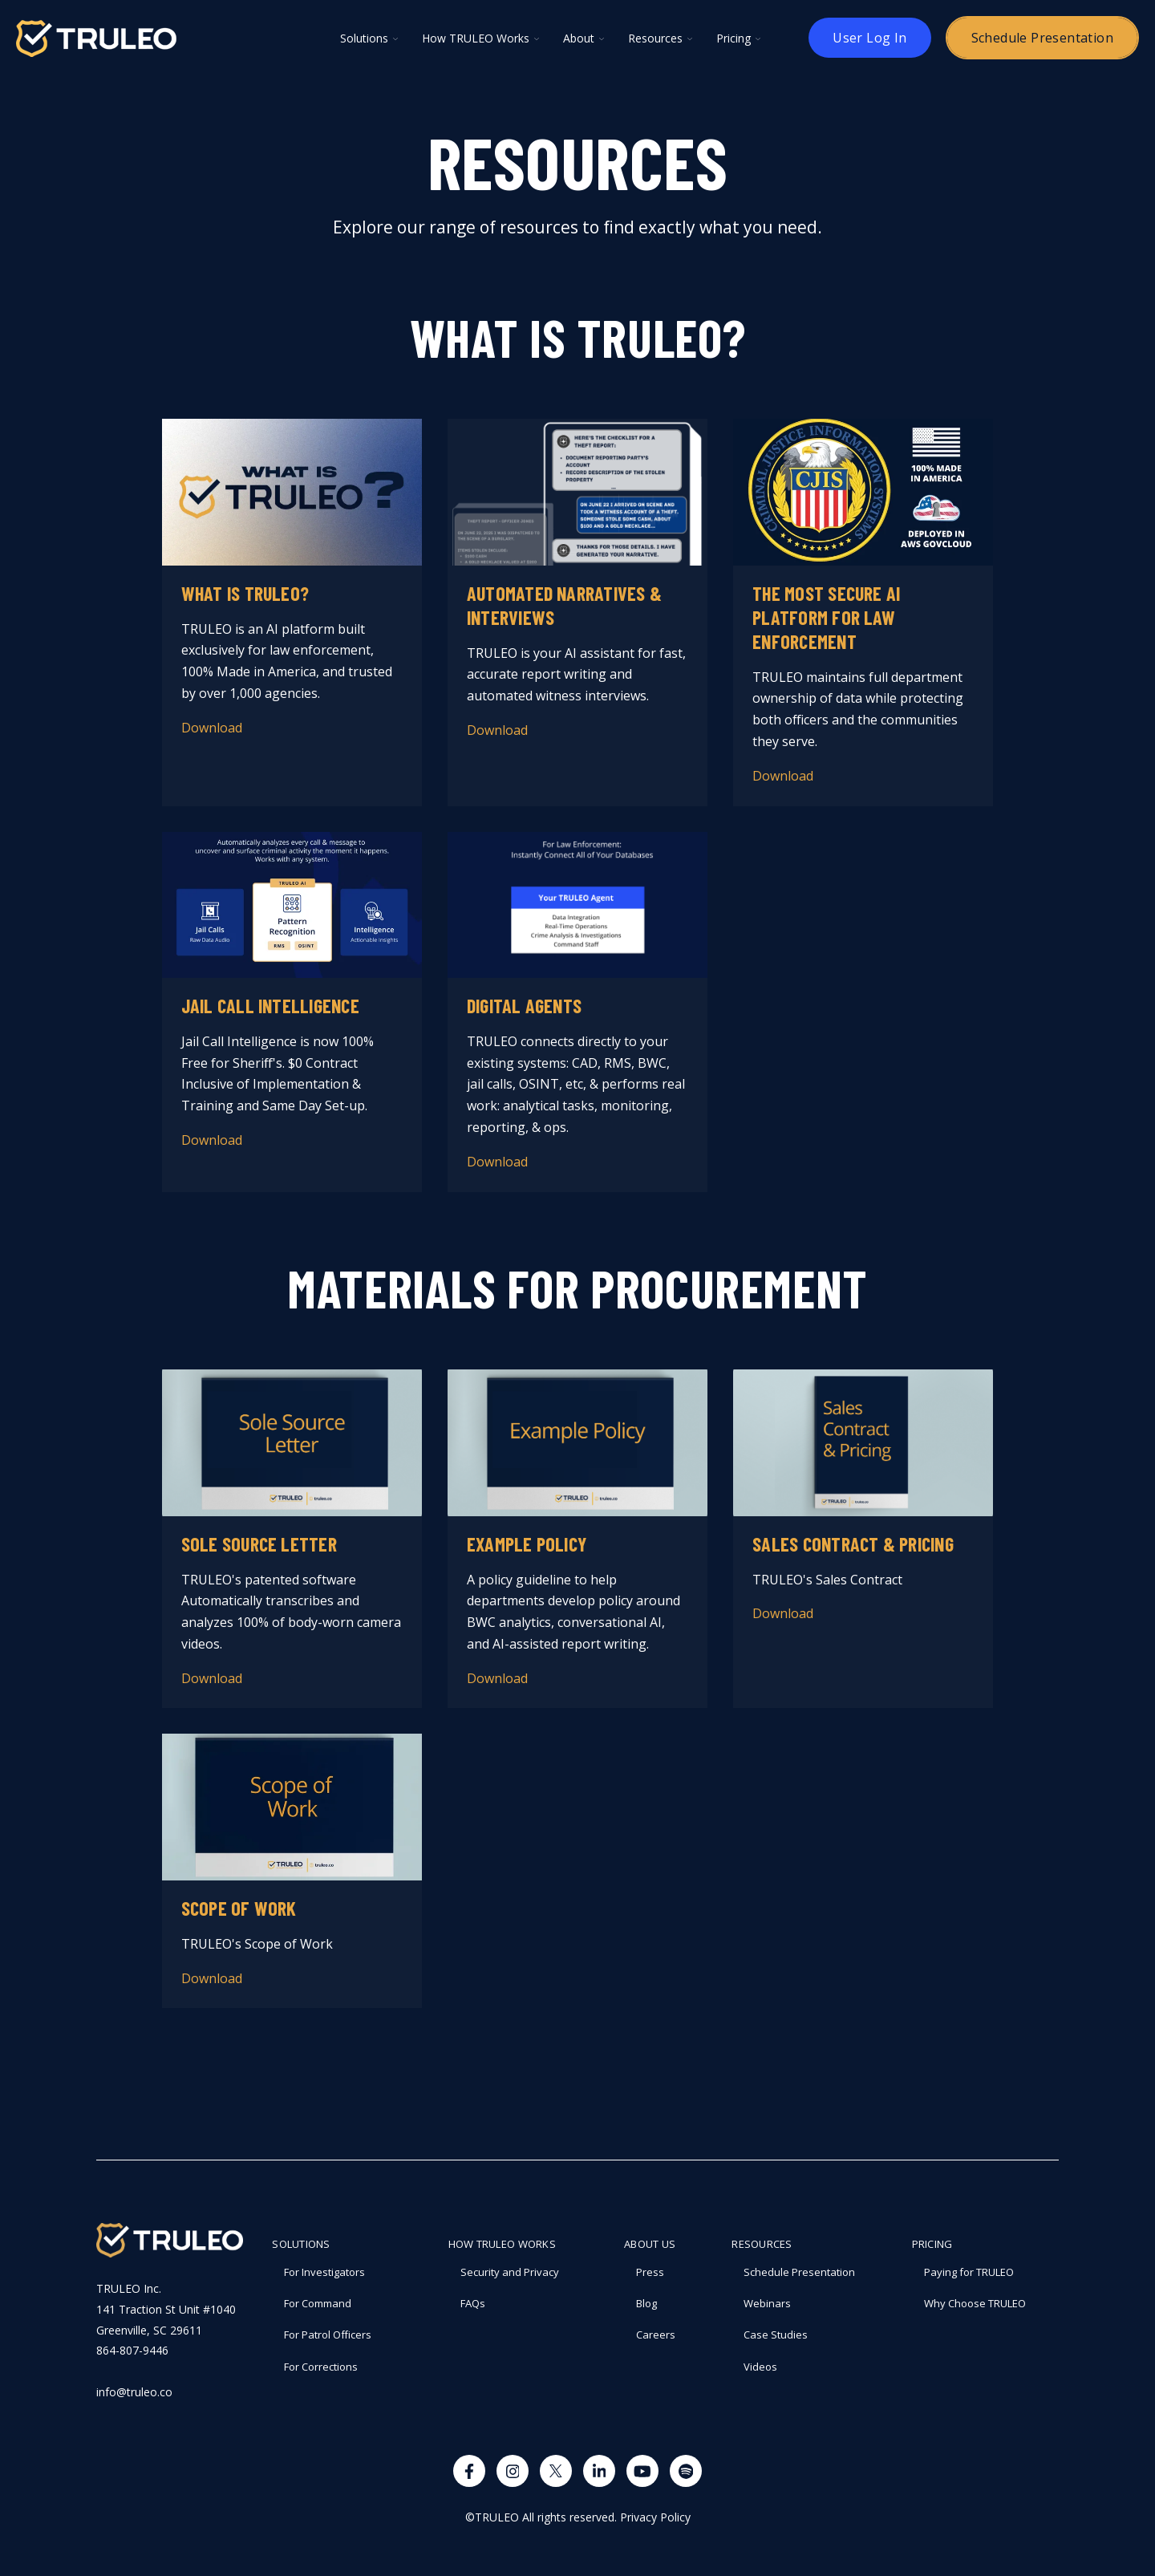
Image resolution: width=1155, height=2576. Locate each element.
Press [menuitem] (650, 2272)
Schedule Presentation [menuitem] (799, 2272)
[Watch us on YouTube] (642, 2471)
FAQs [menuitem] (472, 2303)
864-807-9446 (132, 2350)
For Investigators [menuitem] (324, 2272)
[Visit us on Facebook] (469, 2471)
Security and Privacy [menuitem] (509, 2272)
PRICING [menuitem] (932, 2244)
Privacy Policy (655, 2517)
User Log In (869, 38)
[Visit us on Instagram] (512, 2471)
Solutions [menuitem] (301, 2244)
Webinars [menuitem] (767, 2303)
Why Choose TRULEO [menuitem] (975, 2303)
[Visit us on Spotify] (686, 2471)
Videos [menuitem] (760, 2366)
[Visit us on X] (556, 2471)
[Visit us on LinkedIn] (599, 2471)
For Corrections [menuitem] (321, 2366)
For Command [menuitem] (317, 2303)
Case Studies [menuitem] (776, 2334)
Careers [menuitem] (655, 2334)
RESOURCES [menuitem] (762, 2244)
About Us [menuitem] (649, 2244)
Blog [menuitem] (646, 2303)
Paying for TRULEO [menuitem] (969, 2272)
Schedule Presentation (1042, 38)
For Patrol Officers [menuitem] (327, 2334)
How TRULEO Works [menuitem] (502, 2244)
